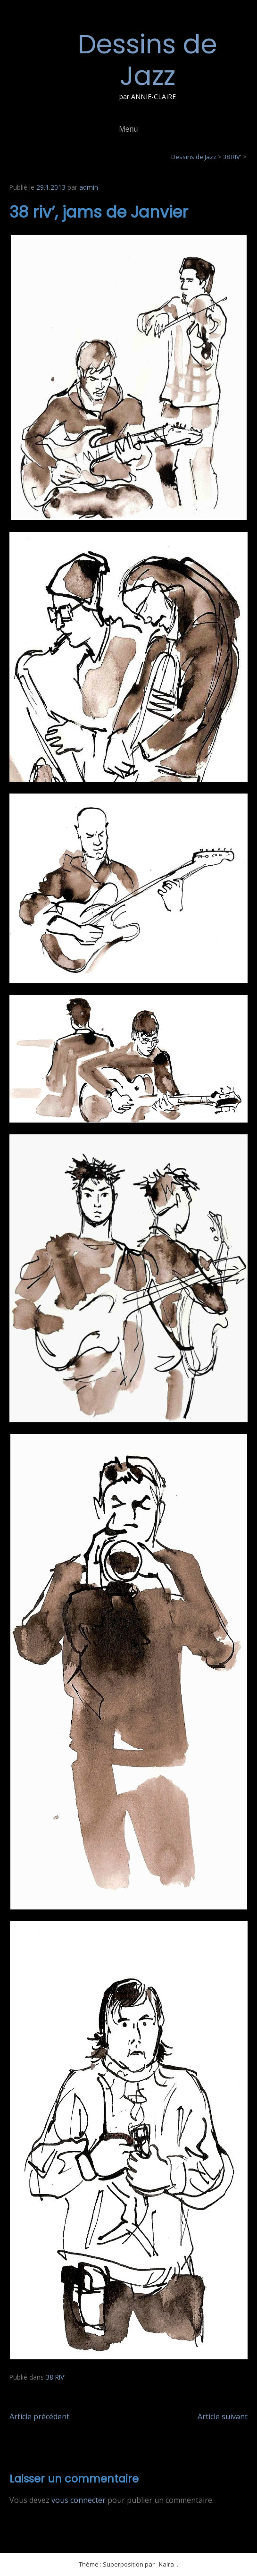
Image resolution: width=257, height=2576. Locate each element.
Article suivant (223, 2416)
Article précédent (39, 2416)
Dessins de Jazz (147, 59)
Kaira (166, 2564)
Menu (128, 129)
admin (88, 187)
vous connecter (78, 2500)
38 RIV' (56, 2377)
